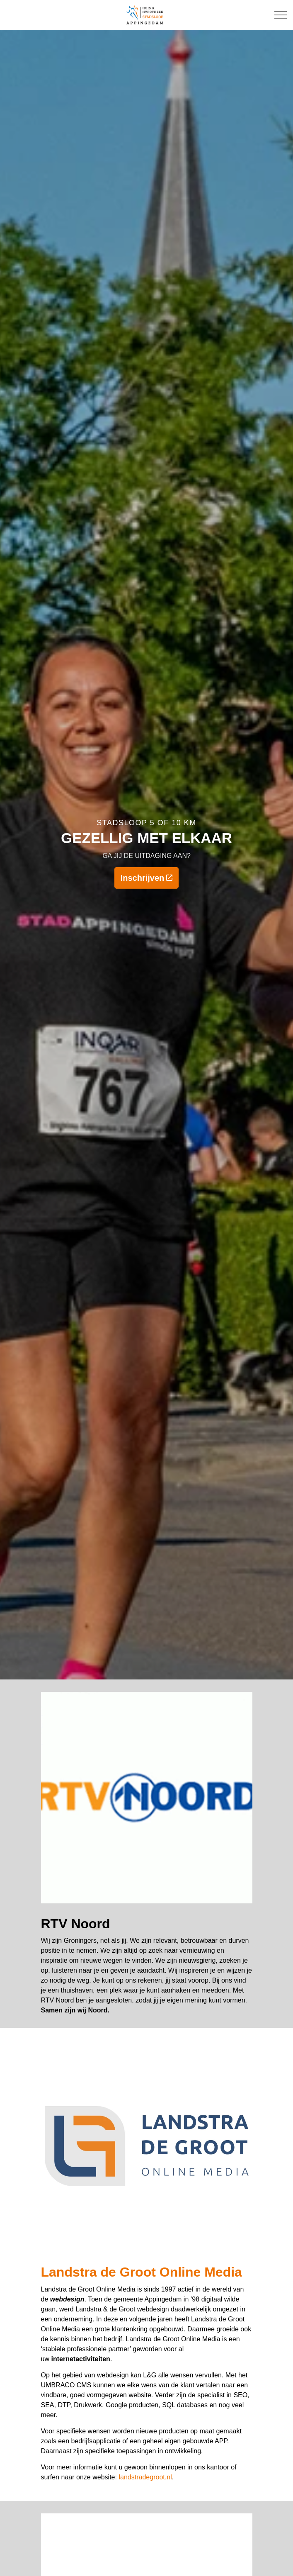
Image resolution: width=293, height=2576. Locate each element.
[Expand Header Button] (280, 14)
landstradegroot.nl (145, 2477)
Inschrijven (147, 878)
